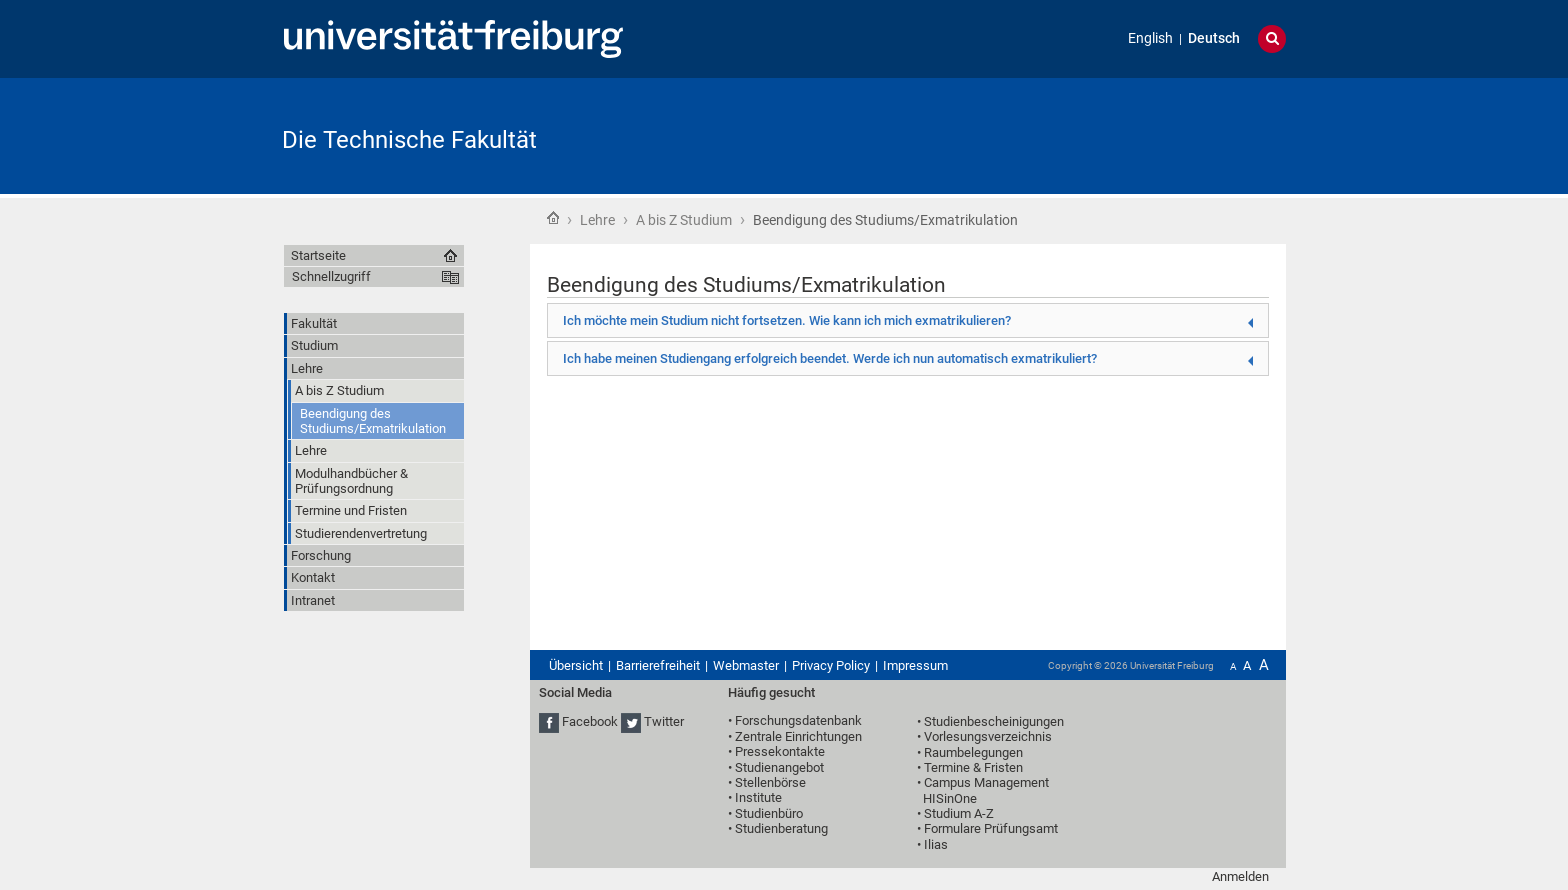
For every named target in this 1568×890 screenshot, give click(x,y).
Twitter (664, 722)
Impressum (915, 665)
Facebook (590, 722)
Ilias (936, 844)
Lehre (597, 220)
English (1150, 38)
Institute (758, 797)
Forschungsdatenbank (798, 720)
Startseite (553, 218)
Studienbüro (769, 813)
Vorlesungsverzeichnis (988, 736)
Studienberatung (781, 828)
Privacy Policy (831, 665)
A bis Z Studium (684, 220)
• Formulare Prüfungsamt (987, 828)
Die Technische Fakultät (409, 140)
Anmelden (1240, 876)
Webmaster (746, 665)
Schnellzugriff (331, 276)
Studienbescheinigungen (994, 721)
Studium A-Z (959, 813)
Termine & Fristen (973, 767)
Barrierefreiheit (658, 665)
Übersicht (576, 665)
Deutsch (1214, 38)
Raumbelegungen (973, 752)
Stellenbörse (770, 782)
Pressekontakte (780, 751)
